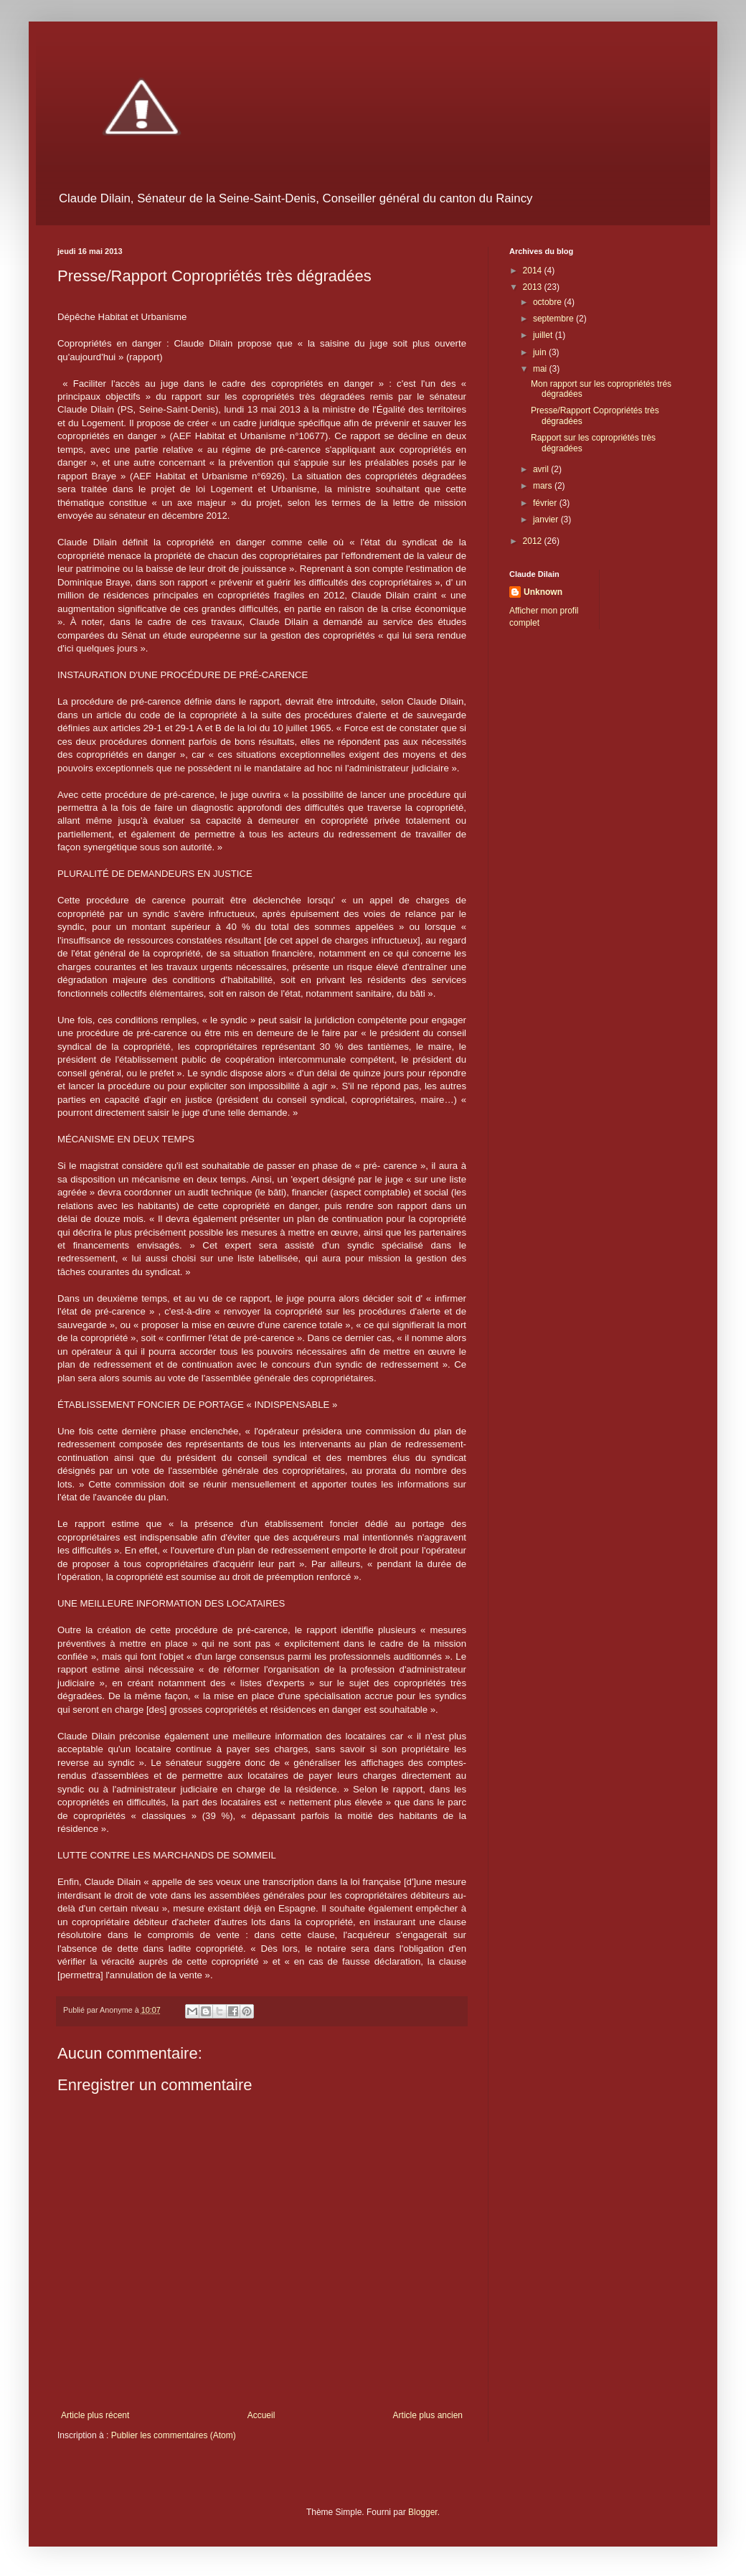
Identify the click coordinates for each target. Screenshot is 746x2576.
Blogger (423, 2512)
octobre (548, 302)
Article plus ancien (428, 2415)
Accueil (261, 2415)
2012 (533, 541)
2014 (533, 270)
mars (543, 486)
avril (542, 469)
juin (541, 352)
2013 (533, 287)
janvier (547, 519)
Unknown (543, 592)
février (546, 503)
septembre (554, 319)
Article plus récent (95, 2415)
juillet (544, 335)
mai (541, 369)
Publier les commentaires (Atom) (173, 2435)
